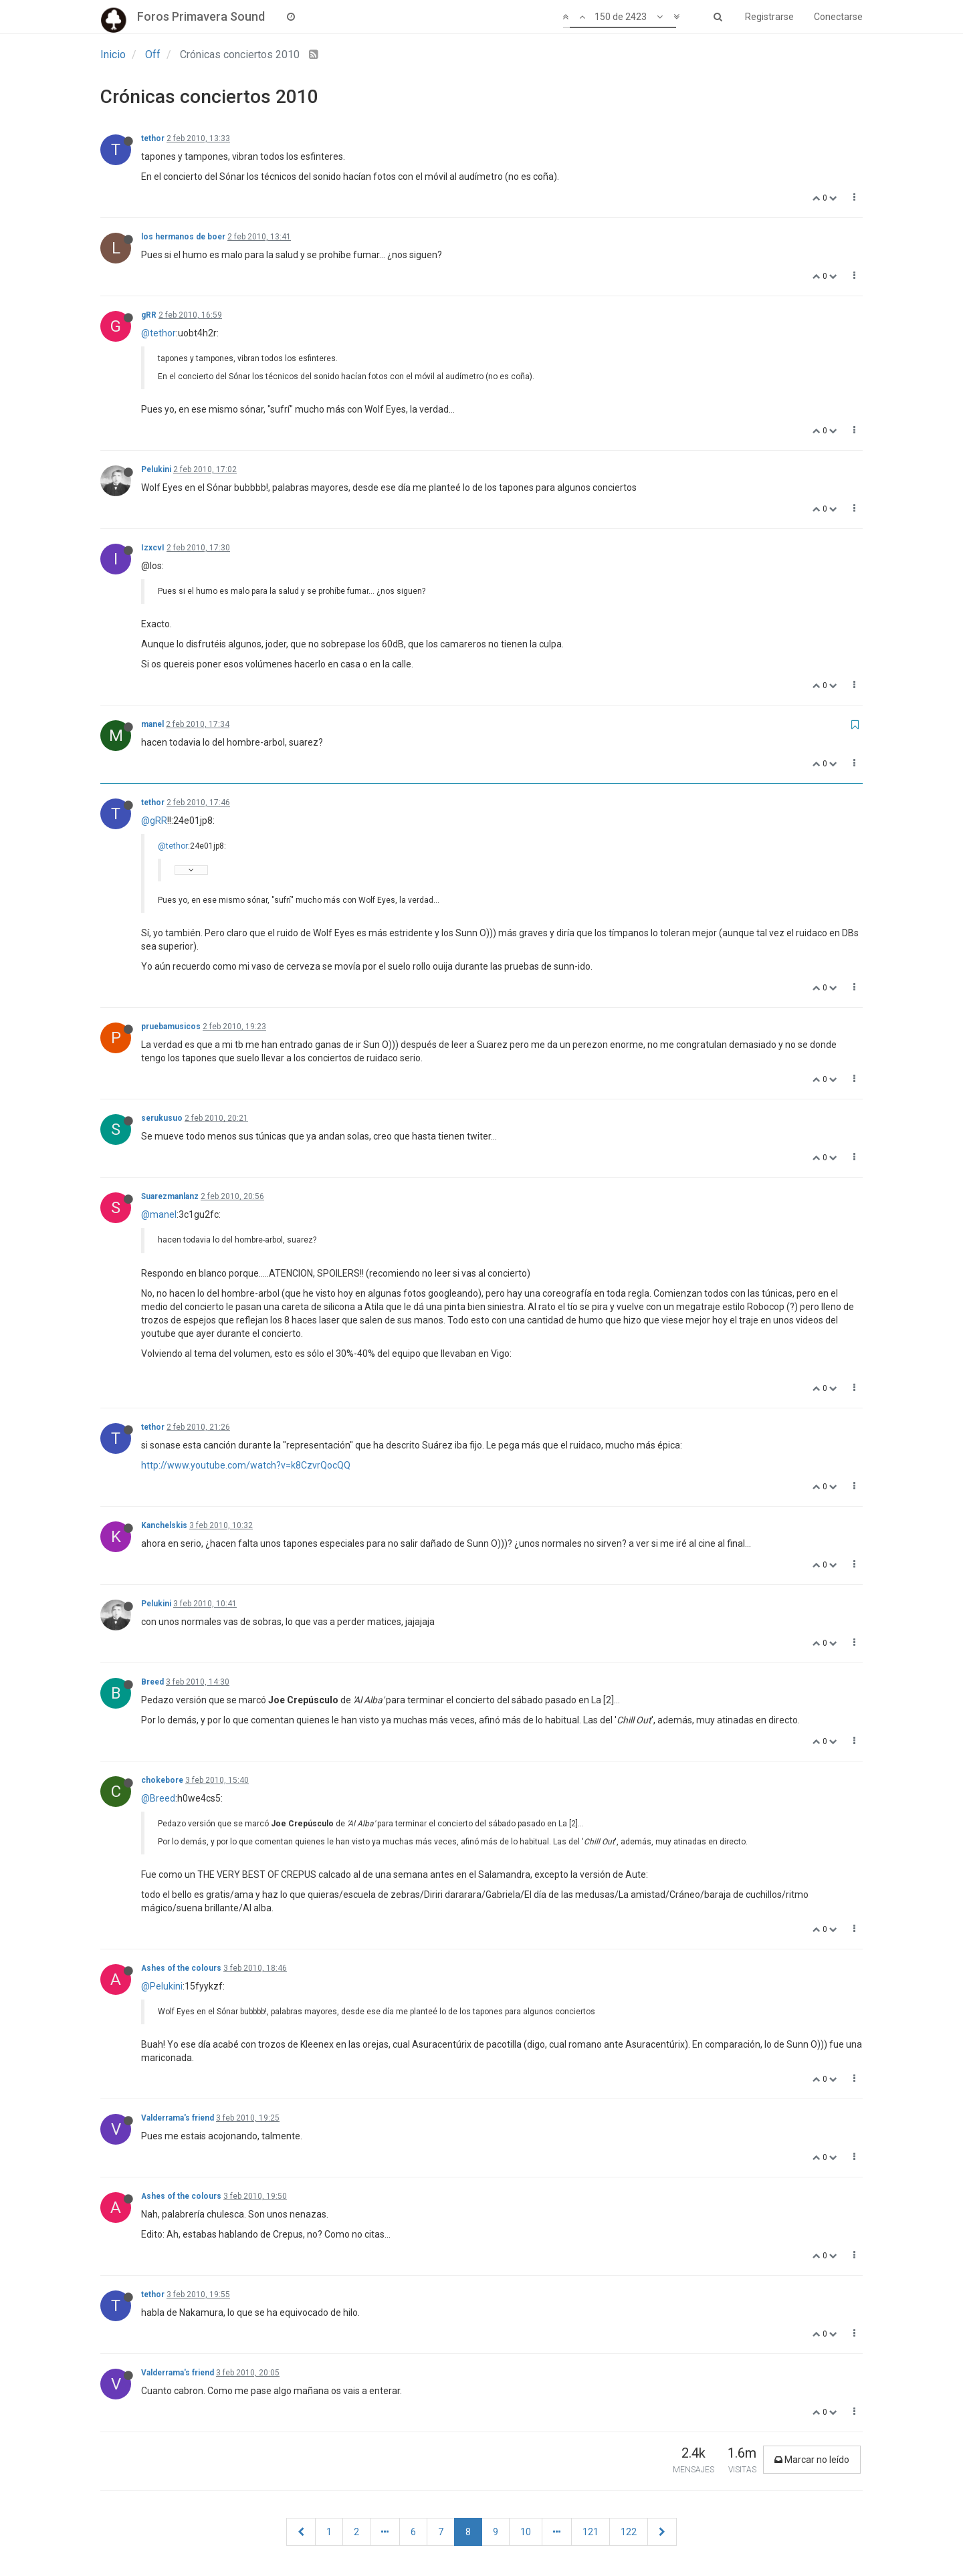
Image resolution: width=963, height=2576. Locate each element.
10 (525, 2532)
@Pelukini (162, 1986)
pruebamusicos (171, 1026)
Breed (152, 1682)
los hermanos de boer (183, 236)
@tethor (158, 333)
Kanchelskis (164, 1525)
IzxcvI (153, 547)
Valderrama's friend (177, 2118)
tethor (153, 138)
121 (590, 2532)
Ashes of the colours (181, 1968)
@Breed (158, 1798)
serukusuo (162, 1118)
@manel (159, 1214)
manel (152, 724)
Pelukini (156, 469)
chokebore (162, 1780)
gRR (148, 315)
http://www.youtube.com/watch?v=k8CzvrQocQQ (245, 1465)
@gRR (154, 820)
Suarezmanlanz (170, 1196)
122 (629, 2532)
